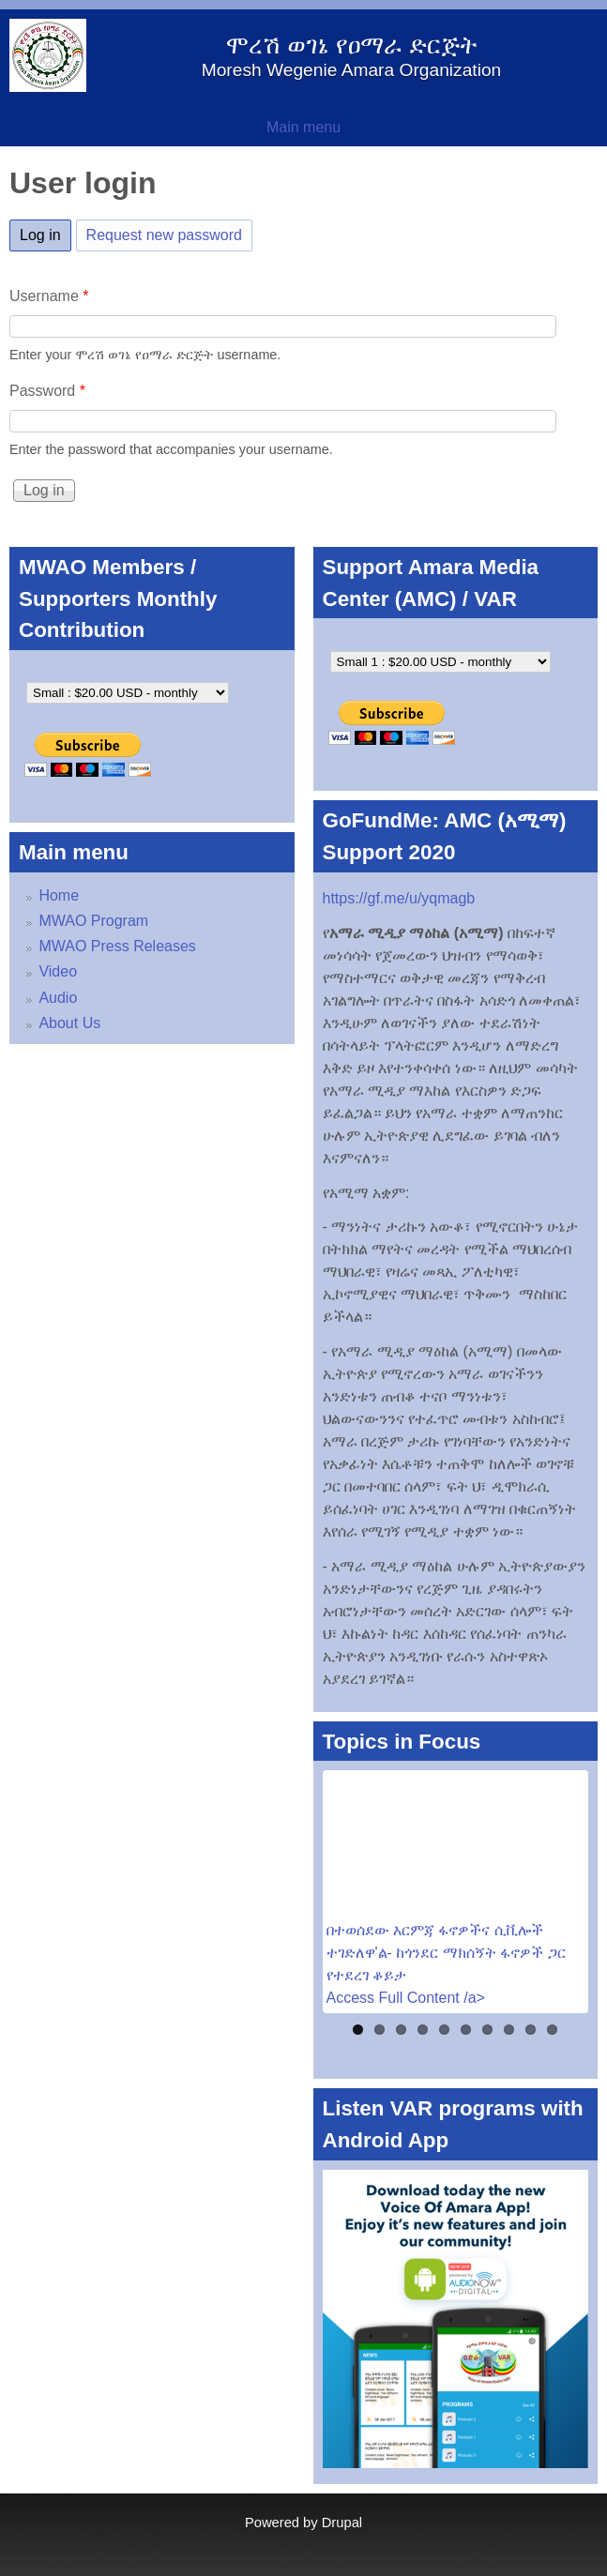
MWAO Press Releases (116, 946)
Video (57, 971)
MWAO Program (93, 921)
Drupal (342, 2522)
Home (58, 895)
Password (47, 391)
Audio (57, 998)
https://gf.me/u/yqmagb (399, 898)
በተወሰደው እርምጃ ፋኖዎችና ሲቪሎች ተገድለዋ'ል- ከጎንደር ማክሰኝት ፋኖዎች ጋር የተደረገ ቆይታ (446, 1952)
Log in (45, 231)
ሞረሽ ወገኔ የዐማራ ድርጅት (351, 45)
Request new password (164, 235)
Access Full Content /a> (405, 1998)
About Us (69, 1023)
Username (48, 296)
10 (552, 2029)
